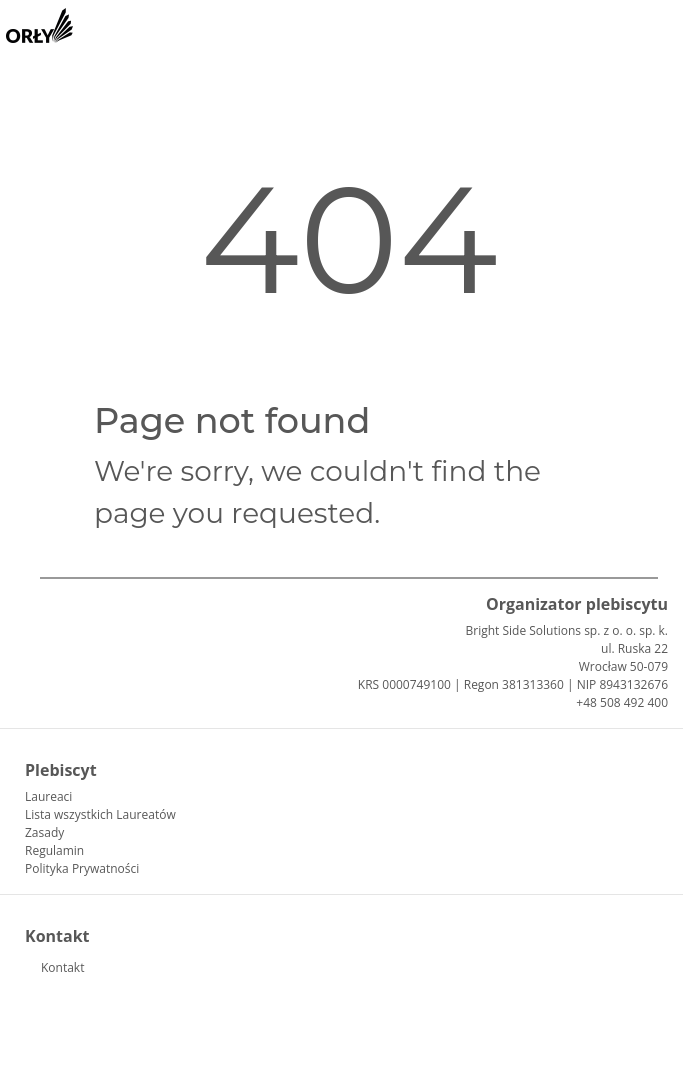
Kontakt (62, 967)
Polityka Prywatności (82, 868)
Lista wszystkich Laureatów (100, 814)
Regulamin (54, 850)
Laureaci (48, 796)
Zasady (44, 832)
